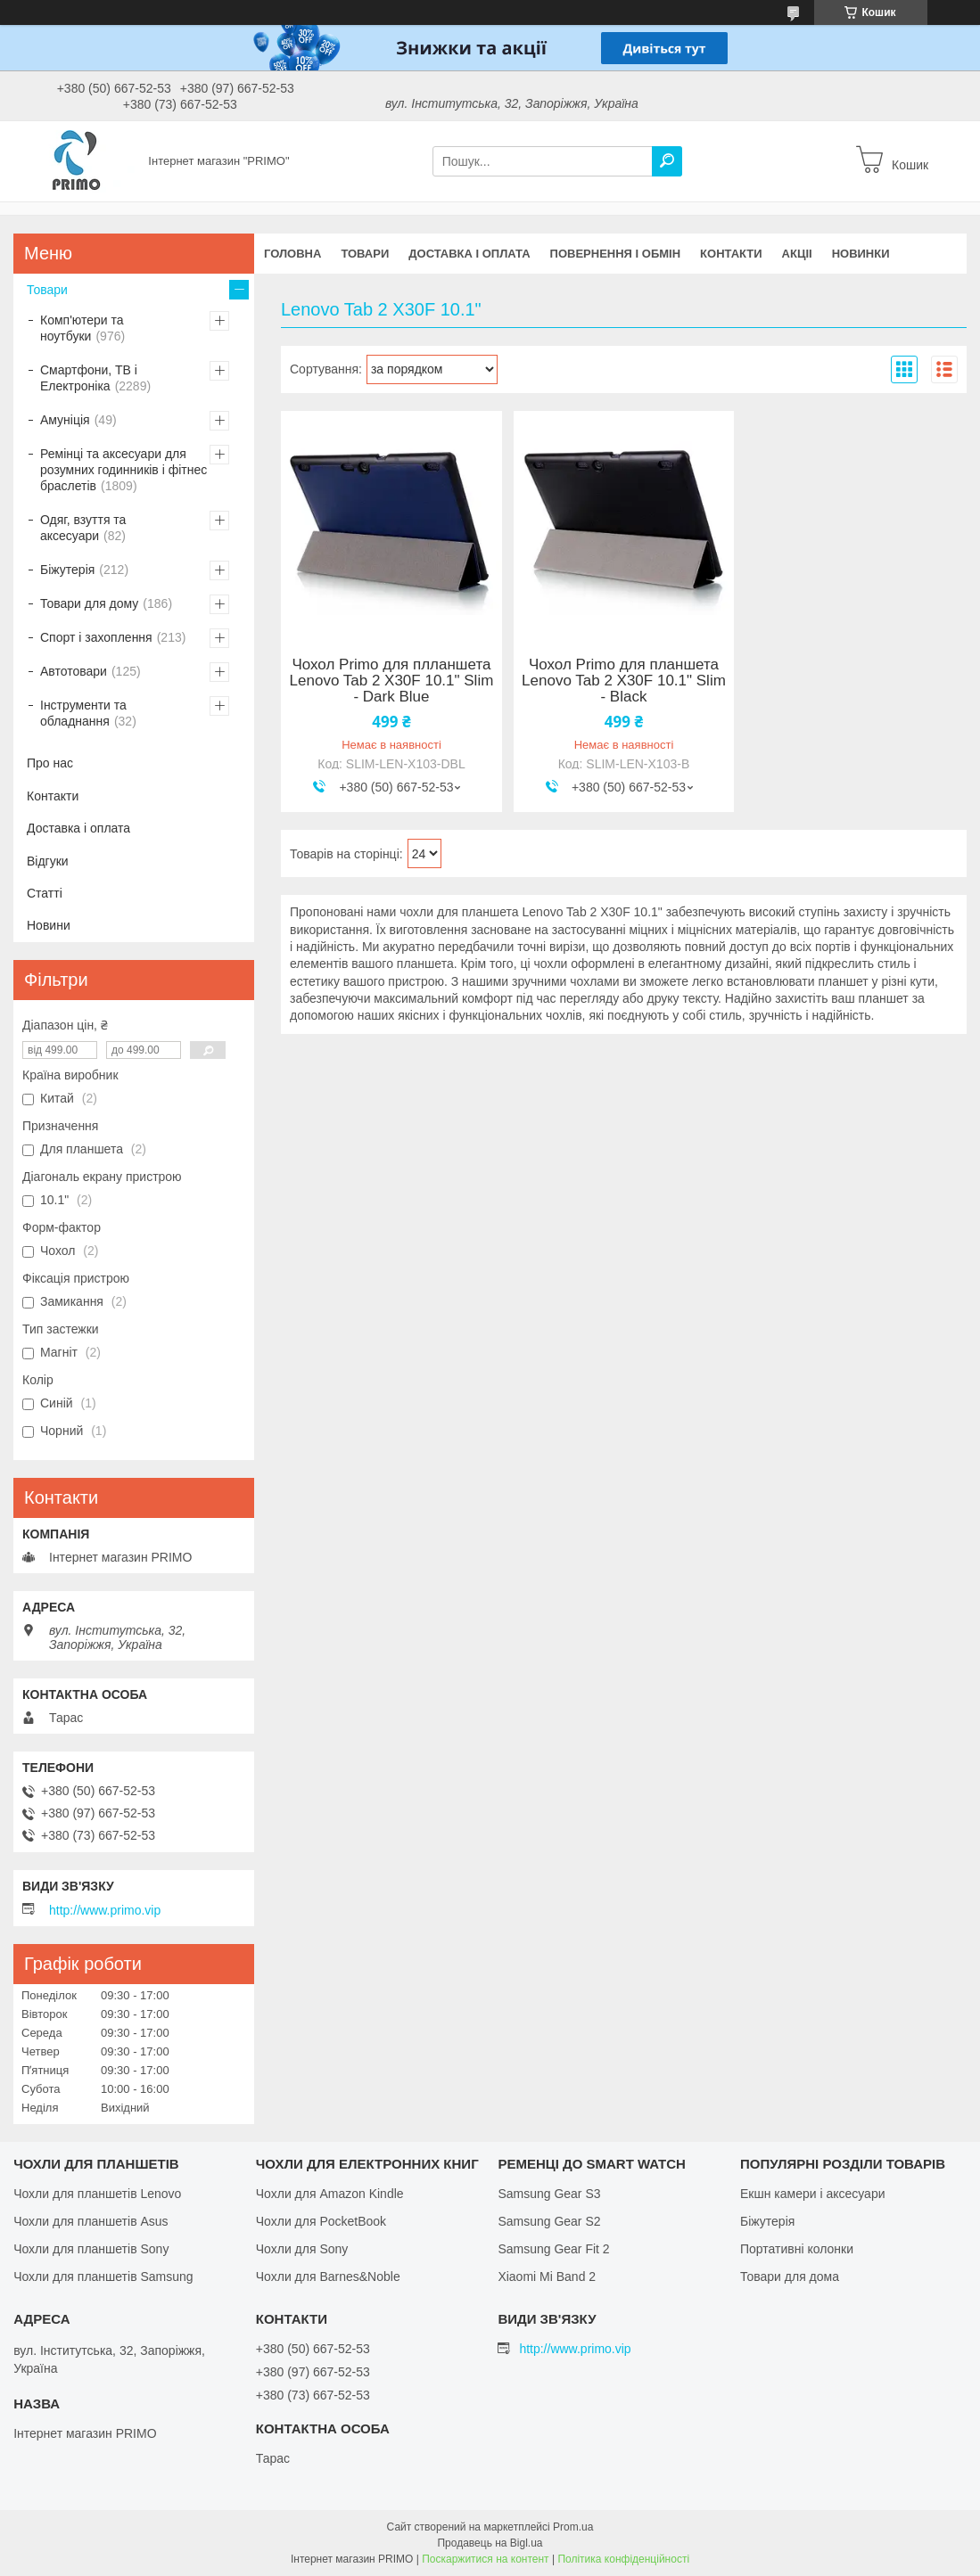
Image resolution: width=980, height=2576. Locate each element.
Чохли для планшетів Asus (90, 2221)
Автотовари (73, 671)
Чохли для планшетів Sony (91, 2249)
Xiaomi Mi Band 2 (547, 2276)
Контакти (731, 253)
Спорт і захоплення (96, 637)
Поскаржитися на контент (485, 2559)
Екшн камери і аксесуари (812, 2193)
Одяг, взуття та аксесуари (83, 528)
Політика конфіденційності (623, 2559)
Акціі (797, 253)
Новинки (861, 253)
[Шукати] (667, 161)
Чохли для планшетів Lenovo (97, 2193)
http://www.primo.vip (105, 1910)
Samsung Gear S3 (549, 2193)
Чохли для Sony (302, 2249)
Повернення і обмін (615, 253)
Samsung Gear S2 (549, 2221)
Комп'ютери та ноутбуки (82, 328)
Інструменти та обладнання (83, 713)
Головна (292, 253)
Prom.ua (573, 2527)
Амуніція (65, 420)
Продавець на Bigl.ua (489, 2543)
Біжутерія (67, 569)
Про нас (50, 763)
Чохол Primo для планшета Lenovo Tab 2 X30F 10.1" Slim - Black (624, 681)
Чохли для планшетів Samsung (103, 2276)
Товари (365, 253)
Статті (44, 893)
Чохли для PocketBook (321, 2221)
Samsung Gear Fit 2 (553, 2249)
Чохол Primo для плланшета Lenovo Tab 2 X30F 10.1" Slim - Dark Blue (392, 681)
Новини (48, 925)
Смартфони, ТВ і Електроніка (88, 378)
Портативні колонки (796, 2249)
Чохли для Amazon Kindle (330, 2193)
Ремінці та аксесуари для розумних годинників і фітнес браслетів (123, 470)
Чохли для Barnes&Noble (328, 2276)
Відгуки (48, 861)
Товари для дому (89, 603)
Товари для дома (789, 2276)
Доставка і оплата (469, 253)
